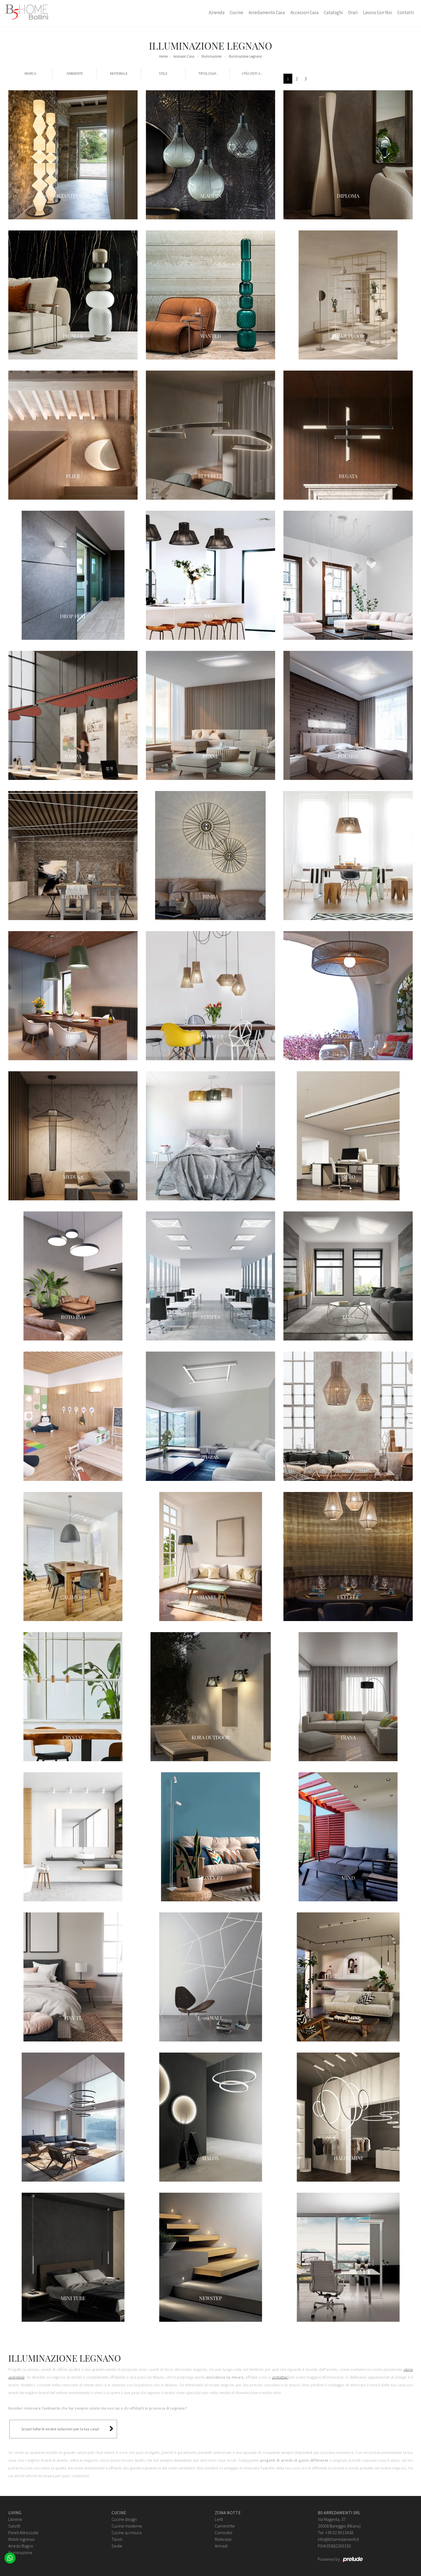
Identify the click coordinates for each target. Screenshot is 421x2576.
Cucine (236, 12)
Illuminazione (211, 56)
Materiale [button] (119, 73)
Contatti (405, 12)
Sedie (117, 2546)
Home (163, 56)
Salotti (14, 2526)
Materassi (223, 2539)
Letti (219, 2519)
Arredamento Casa (267, 12)
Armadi (221, 2546)
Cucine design (124, 2519)
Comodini (223, 2532)
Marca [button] (30, 73)
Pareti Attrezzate (23, 2532)
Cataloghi (333, 12)
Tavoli (117, 2539)
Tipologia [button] (207, 73)
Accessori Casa (304, 12)
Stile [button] (163, 73)
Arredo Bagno (20, 2546)
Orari (353, 12)
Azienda (216, 12)
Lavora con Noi (377, 12)
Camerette (225, 2526)
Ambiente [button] (74, 73)
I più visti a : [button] (252, 73)
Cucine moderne (127, 2526)
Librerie (15, 2519)
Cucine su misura (126, 2532)
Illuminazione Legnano (245, 56)
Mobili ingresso (21, 2539)
